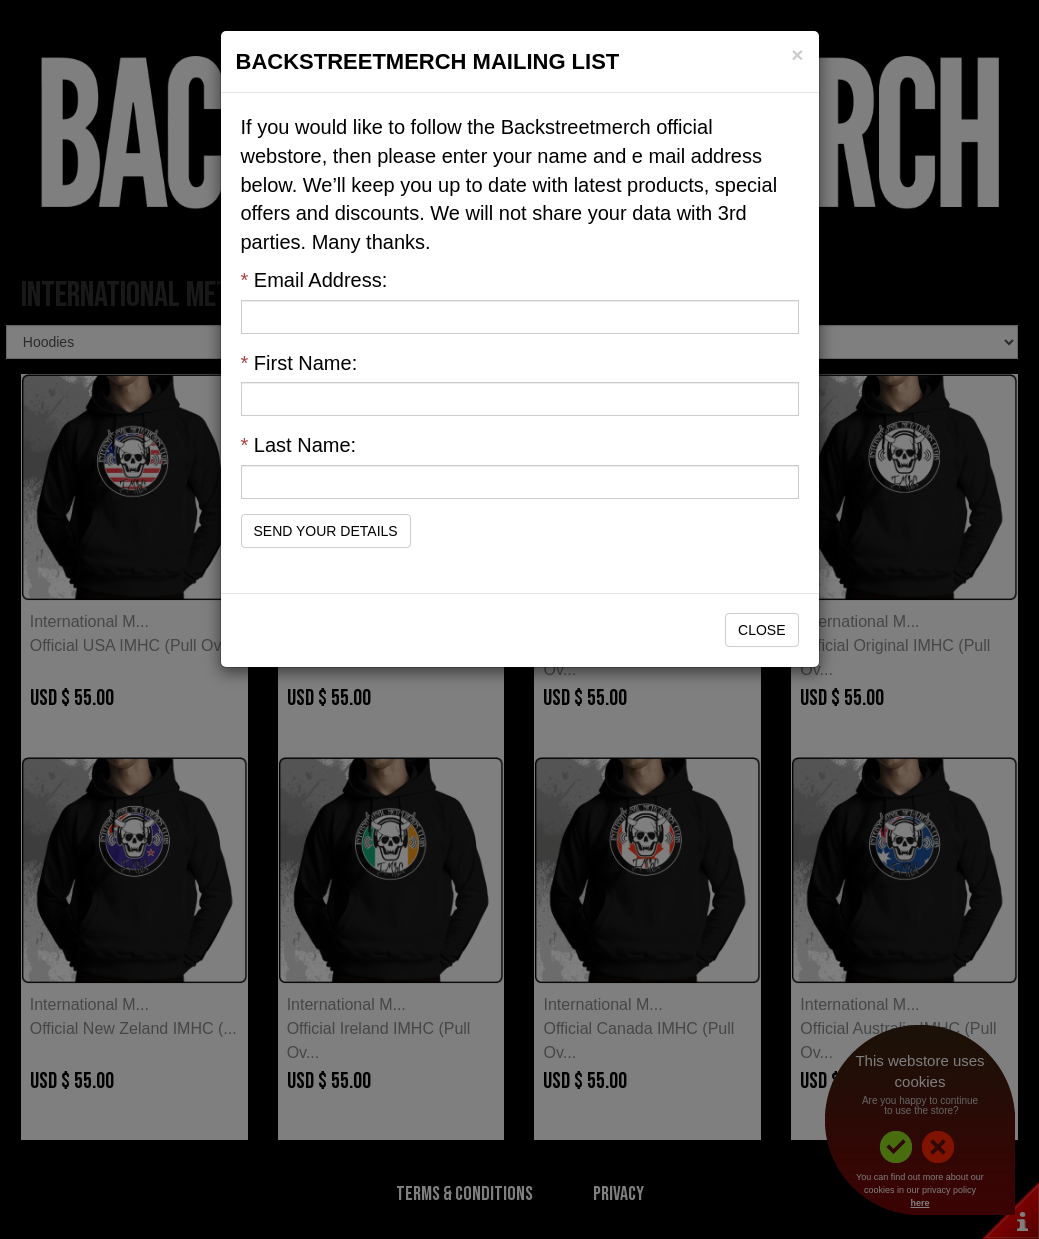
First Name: (299, 363)
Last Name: (299, 445)
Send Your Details (326, 531)
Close (761, 630)
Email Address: (314, 280)
